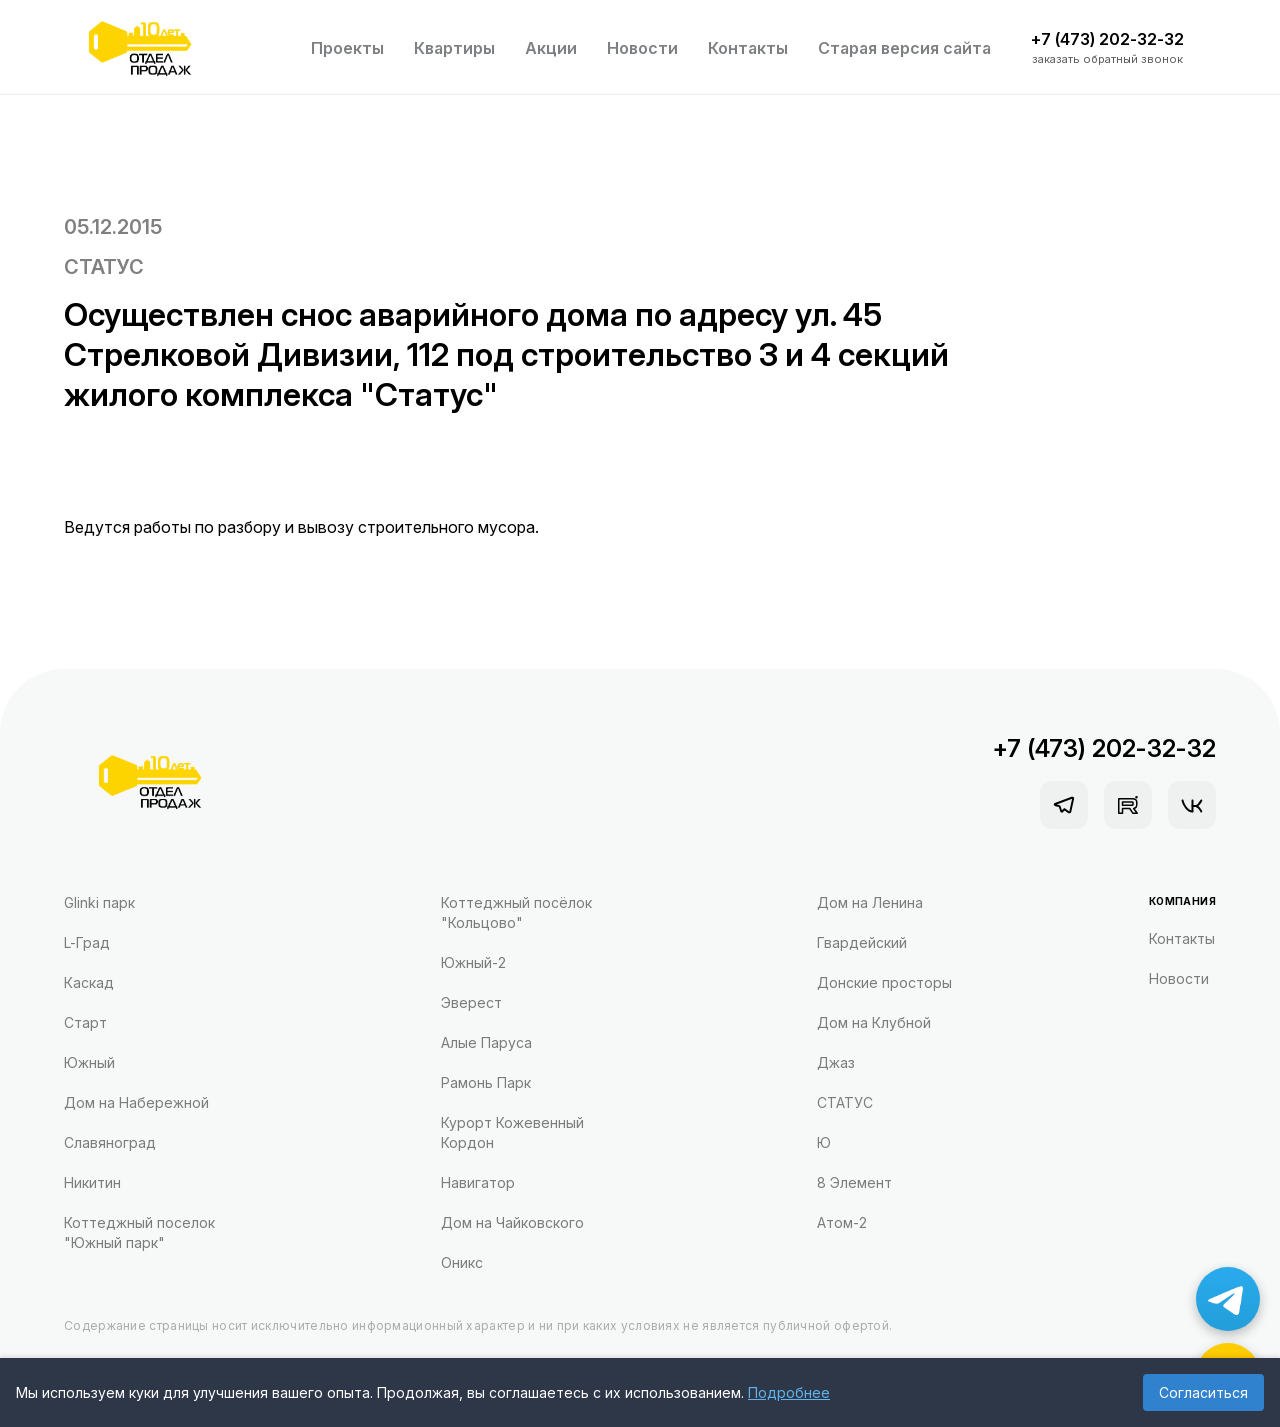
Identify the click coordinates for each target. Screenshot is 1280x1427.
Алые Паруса (486, 1042)
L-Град (87, 942)
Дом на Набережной (136, 1102)
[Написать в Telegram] (1228, 1299)
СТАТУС (104, 267)
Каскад (89, 982)
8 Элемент (854, 1182)
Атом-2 (842, 1222)
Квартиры (454, 48)
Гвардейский (862, 942)
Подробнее (789, 1392)
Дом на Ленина (870, 902)
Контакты (748, 48)
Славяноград (110, 1142)
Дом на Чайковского (512, 1222)
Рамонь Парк (486, 1082)
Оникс (462, 1262)
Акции (551, 48)
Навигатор (478, 1182)
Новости (642, 48)
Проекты (347, 48)
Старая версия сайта (904, 48)
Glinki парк (99, 902)
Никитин (92, 1182)
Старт (85, 1022)
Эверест (471, 1002)
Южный (89, 1062)
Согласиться (1203, 1392)
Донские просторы (884, 982)
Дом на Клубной (874, 1022)
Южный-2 (473, 962)
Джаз (836, 1062)
